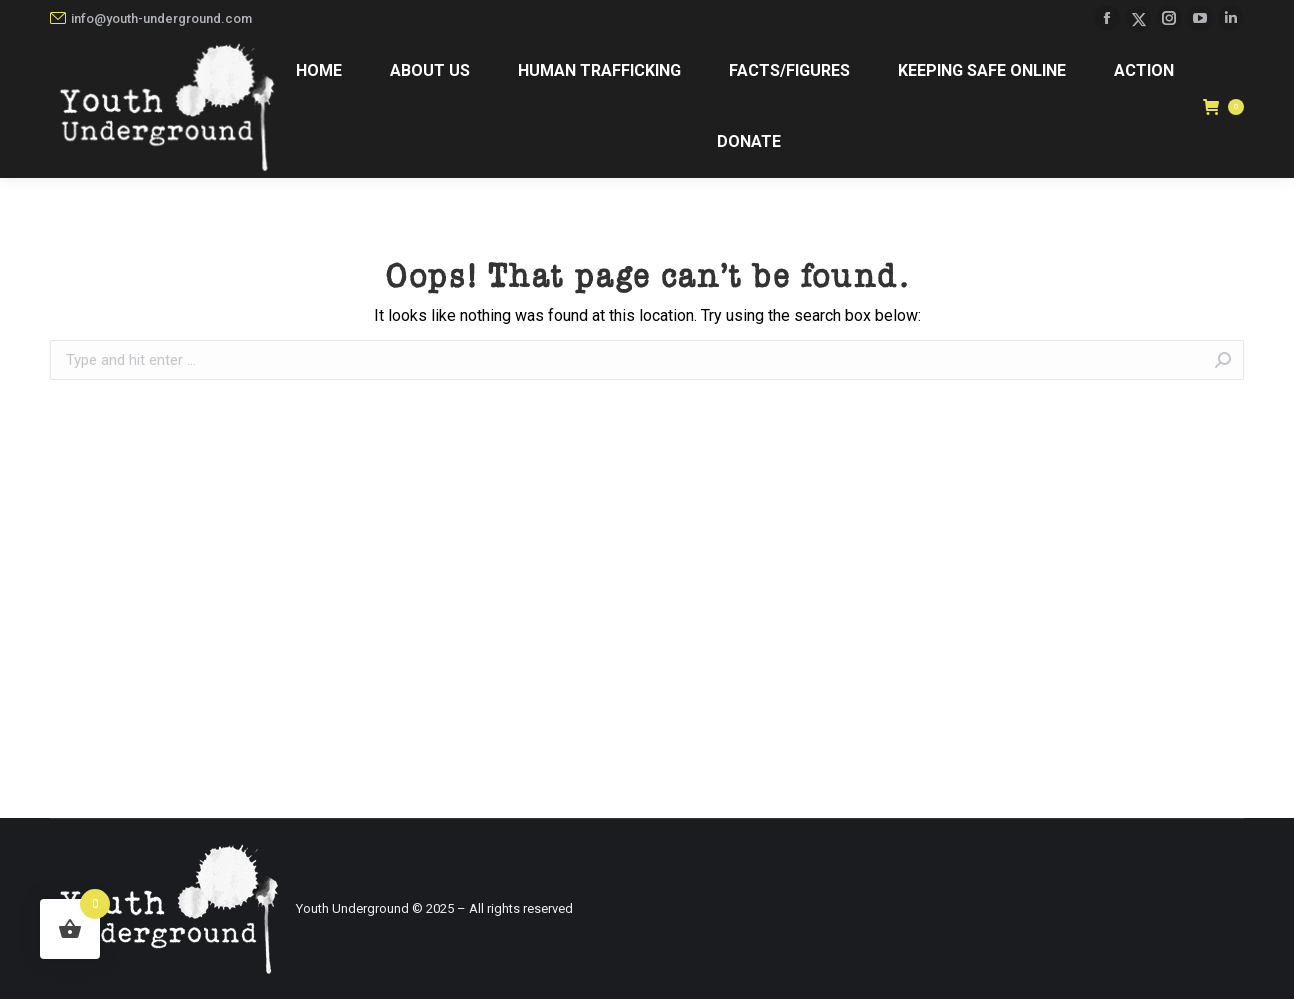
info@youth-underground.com (151, 18)
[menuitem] (318, 71)
